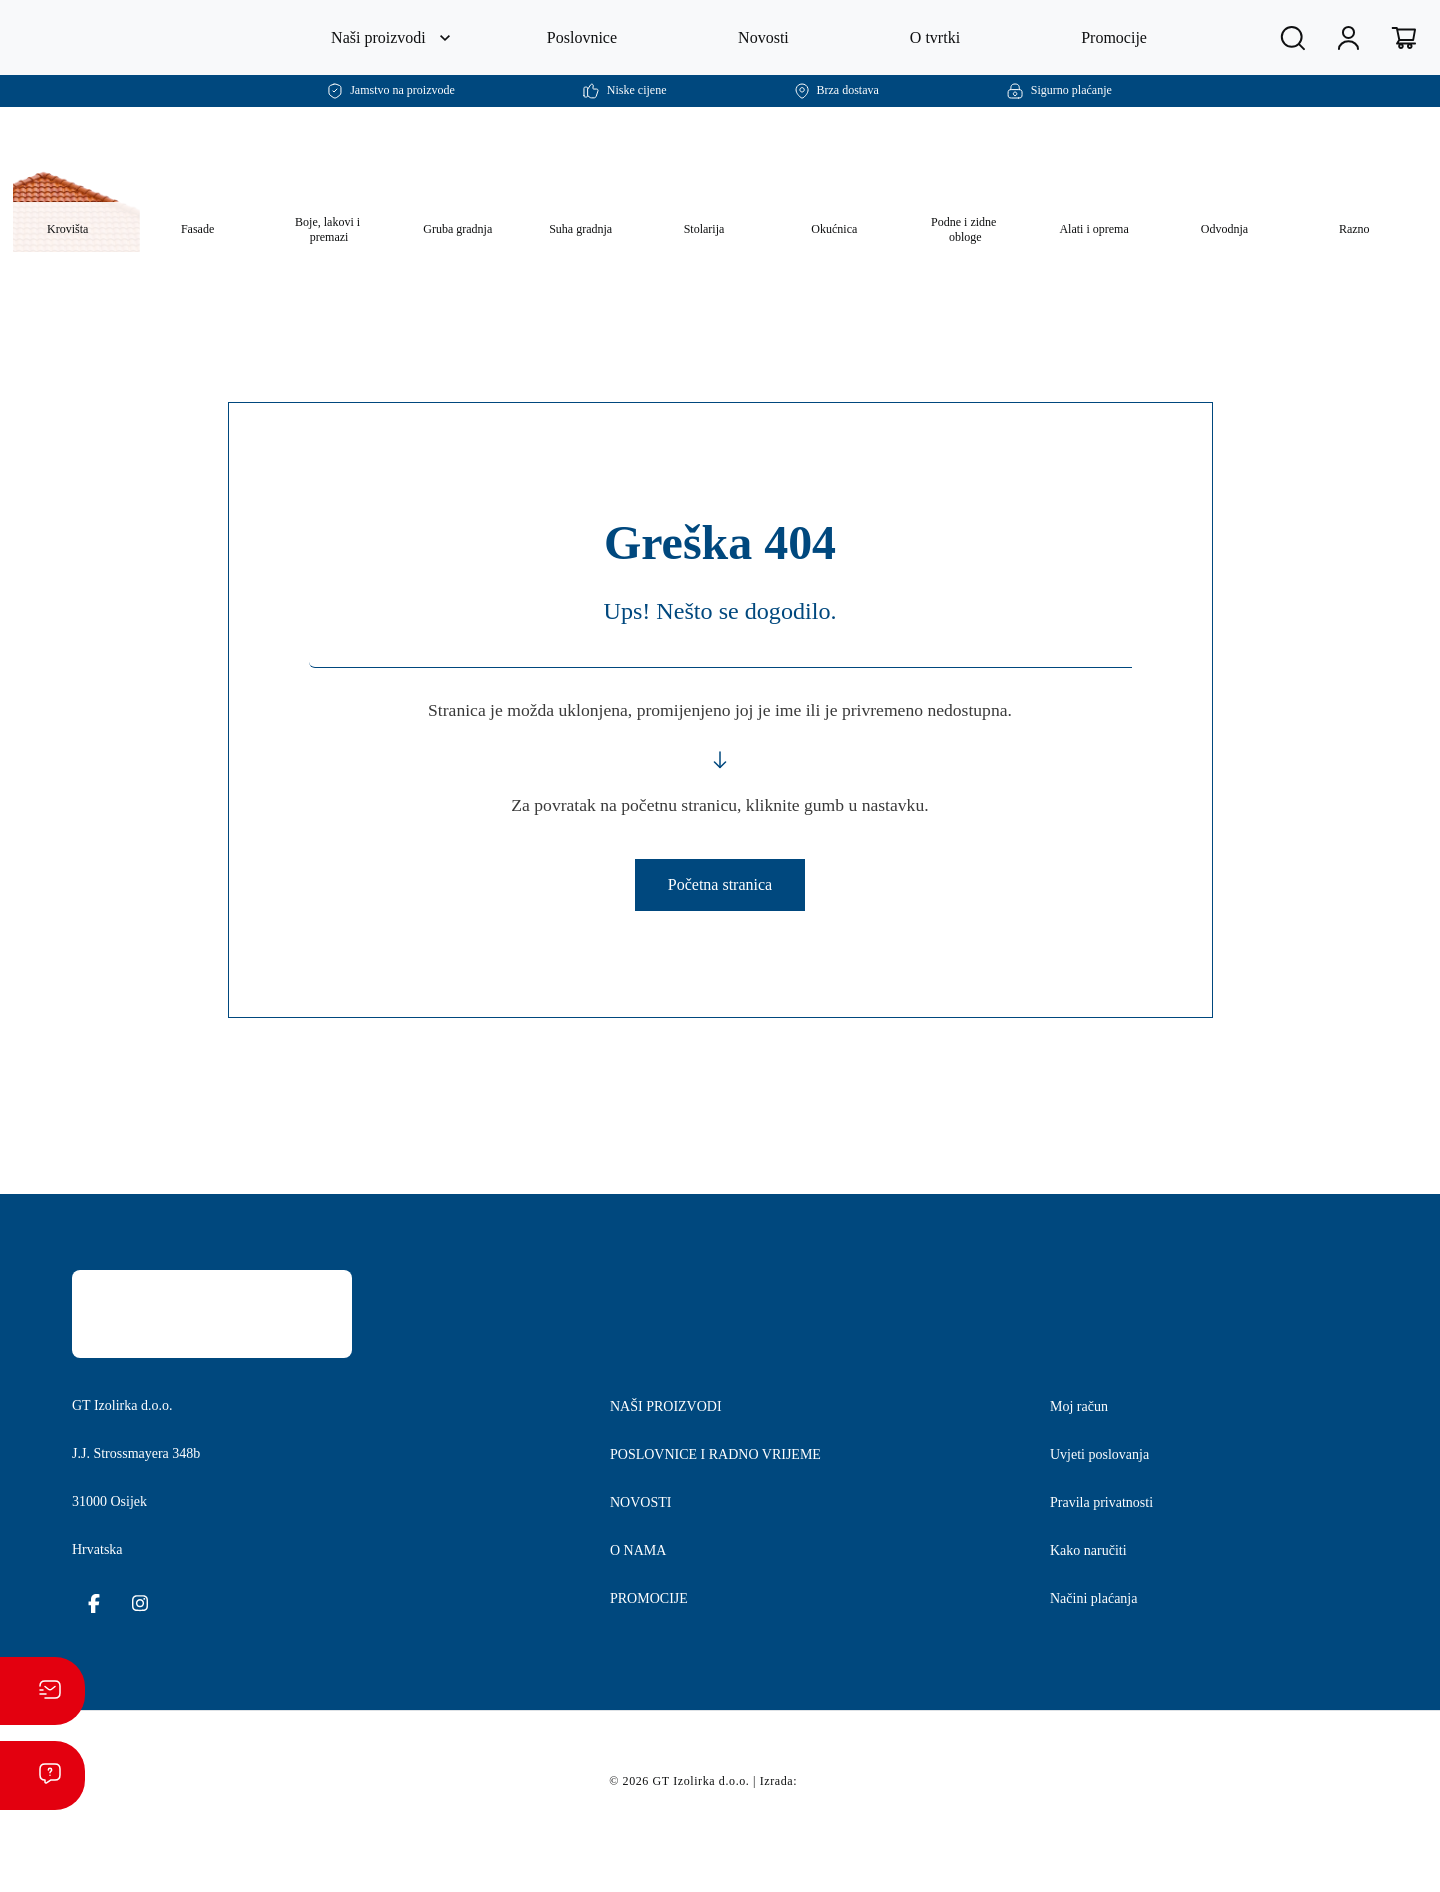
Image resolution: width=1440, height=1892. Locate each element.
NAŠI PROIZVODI (666, 1475)
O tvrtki (939, 37)
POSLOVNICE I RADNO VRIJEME (716, 1523)
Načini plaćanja (1106, 1667)
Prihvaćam (1102, 1861)
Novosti (769, 37)
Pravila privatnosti (1116, 1571)
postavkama (940, 1870)
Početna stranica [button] (720, 929)
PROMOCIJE (651, 1667)
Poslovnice (585, 37)
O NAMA (639, 1619)
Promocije (1118, 37)
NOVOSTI (642, 1571)
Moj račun (1086, 1475)
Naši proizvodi (376, 37)
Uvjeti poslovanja (1112, 1523)
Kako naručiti (1098, 1619)
